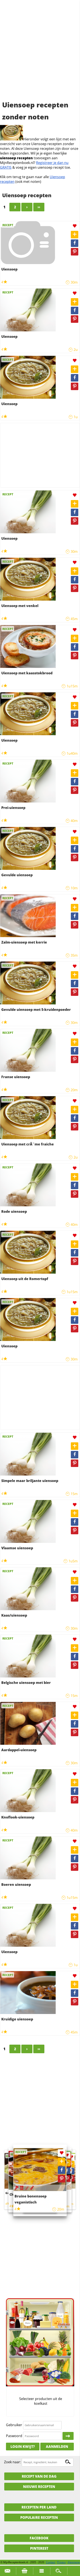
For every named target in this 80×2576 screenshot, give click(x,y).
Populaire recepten (39, 2517)
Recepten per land (39, 2507)
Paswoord (14, 2435)
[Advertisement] (40, 55)
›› (39, 207)
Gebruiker (14, 2425)
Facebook (39, 2538)
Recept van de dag (39, 2476)
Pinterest (39, 2548)
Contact (50, 2562)
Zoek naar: (12, 2462)
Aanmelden (57, 2446)
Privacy (61, 2562)
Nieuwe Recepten (39, 2486)
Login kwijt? (22, 2446)
